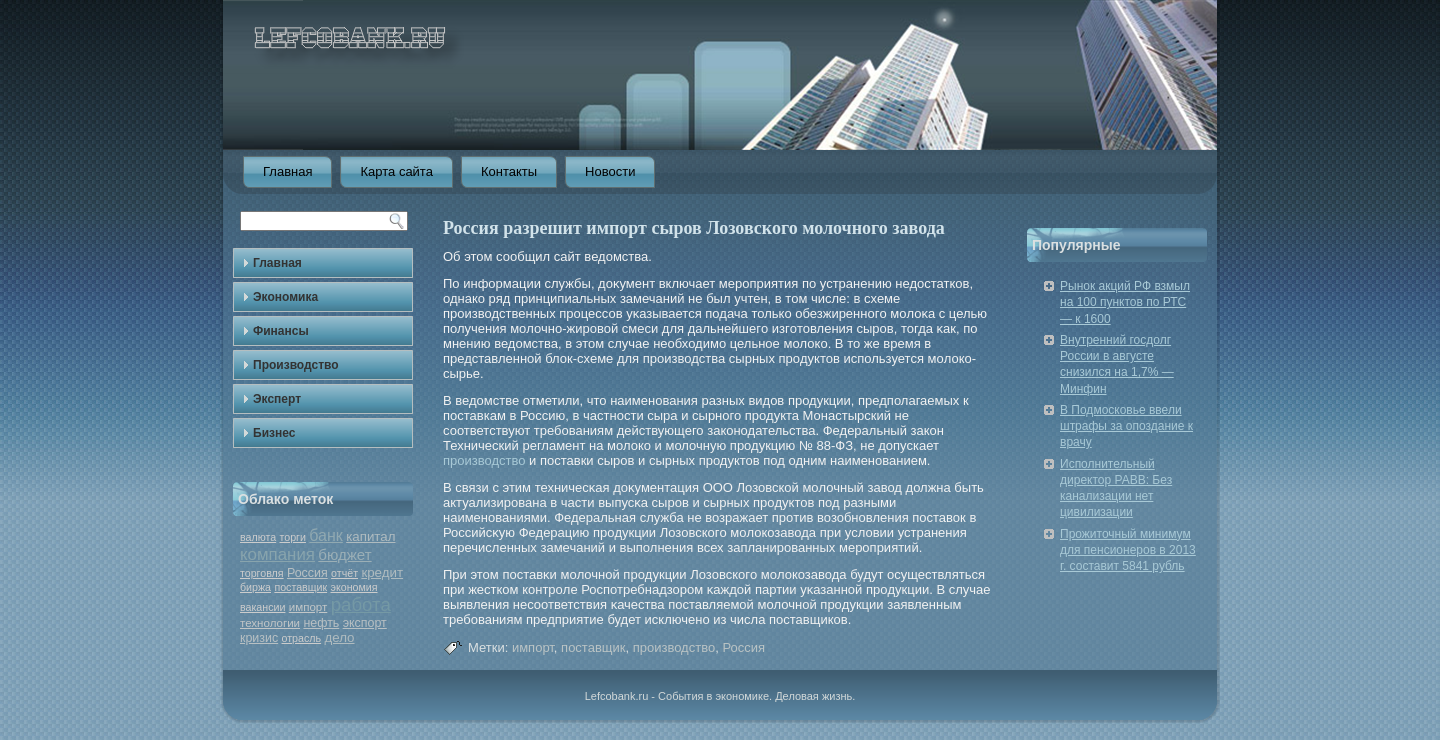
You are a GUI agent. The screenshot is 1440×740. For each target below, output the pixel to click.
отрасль (302, 638)
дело (339, 637)
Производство (296, 365)
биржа (255, 587)
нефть (321, 623)
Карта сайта (396, 171)
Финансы (281, 331)
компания (277, 554)
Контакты (509, 171)
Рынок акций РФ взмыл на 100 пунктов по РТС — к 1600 (1125, 302)
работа (361, 604)
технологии (270, 623)
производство (484, 460)
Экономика (285, 297)
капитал (370, 536)
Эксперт (277, 399)
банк (326, 535)
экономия (354, 587)
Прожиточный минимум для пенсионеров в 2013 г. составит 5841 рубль (1128, 550)
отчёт (344, 573)
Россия (307, 573)
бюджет (344, 554)
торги (292, 537)
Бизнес (274, 433)
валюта (258, 537)
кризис (259, 638)
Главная (287, 171)
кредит (382, 572)
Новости (610, 171)
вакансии (262, 607)
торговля (262, 573)
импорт (308, 607)
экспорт (365, 623)
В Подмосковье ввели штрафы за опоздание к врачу (1126, 426)
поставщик (300, 587)
